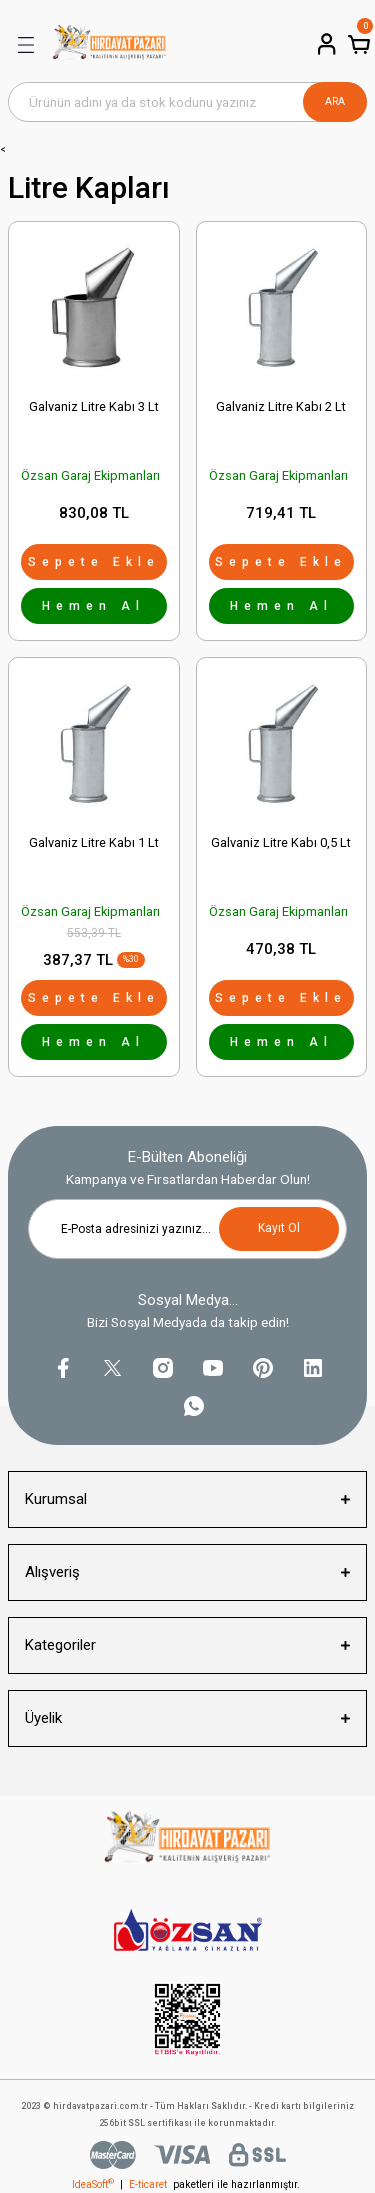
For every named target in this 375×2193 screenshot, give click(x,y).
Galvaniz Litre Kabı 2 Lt (281, 406)
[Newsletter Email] (187, 1229)
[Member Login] (325, 44)
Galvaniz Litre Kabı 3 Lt (94, 406)
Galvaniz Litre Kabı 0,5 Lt (281, 842)
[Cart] (357, 44)
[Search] (187, 102)
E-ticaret (148, 2184)
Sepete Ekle (94, 562)
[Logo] (109, 45)
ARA (335, 101)
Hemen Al (93, 606)
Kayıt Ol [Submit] (279, 1228)
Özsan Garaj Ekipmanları (90, 475)
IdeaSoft (93, 2184)
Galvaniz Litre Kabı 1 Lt (94, 842)
